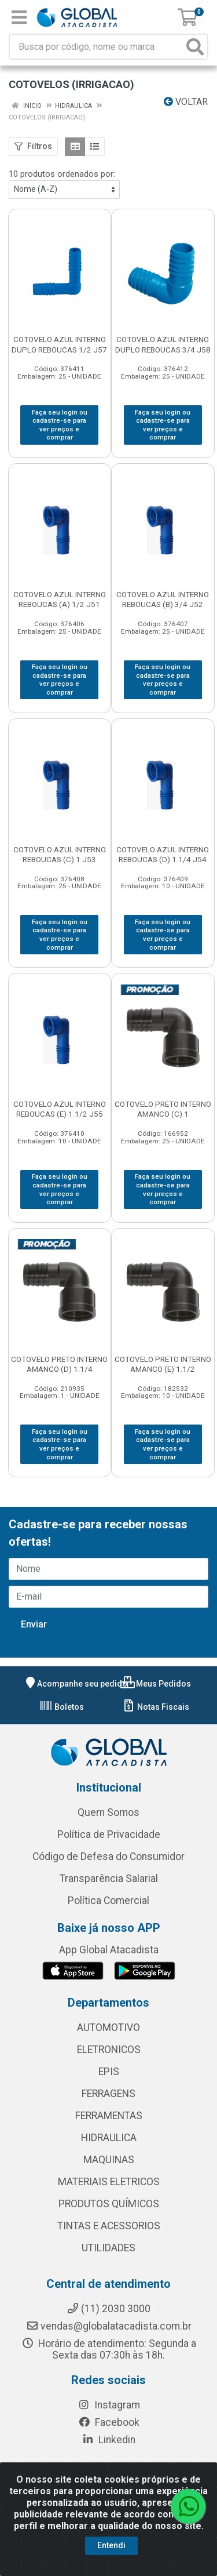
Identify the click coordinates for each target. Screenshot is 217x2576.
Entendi (111, 2545)
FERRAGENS (108, 2093)
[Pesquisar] (195, 47)
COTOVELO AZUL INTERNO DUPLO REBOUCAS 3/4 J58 (163, 344)
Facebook (108, 2422)
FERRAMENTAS (108, 2115)
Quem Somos (108, 1812)
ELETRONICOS (109, 2049)
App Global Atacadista (109, 1950)
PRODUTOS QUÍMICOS (108, 2204)
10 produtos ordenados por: (62, 174)
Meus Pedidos (155, 1683)
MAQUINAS (108, 2160)
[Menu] (19, 17)
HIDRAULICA (109, 2137)
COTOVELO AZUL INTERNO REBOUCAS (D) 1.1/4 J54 (162, 854)
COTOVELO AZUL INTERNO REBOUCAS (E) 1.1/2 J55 (59, 1108)
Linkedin (108, 2440)
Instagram (109, 2405)
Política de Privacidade (108, 1834)
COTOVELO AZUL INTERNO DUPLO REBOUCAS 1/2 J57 (59, 344)
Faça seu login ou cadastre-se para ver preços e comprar (59, 425)
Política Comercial (108, 1900)
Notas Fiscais (155, 1707)
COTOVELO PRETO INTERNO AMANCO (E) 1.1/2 (163, 1364)
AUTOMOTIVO (108, 2027)
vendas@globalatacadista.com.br (109, 2326)
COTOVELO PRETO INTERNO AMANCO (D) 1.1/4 (59, 1364)
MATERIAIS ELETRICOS (109, 2182)
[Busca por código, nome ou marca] (96, 47)
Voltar (186, 101)
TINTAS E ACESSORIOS (108, 2226)
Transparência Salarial (109, 1878)
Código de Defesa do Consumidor (108, 1856)
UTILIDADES (108, 2248)
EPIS (108, 2071)
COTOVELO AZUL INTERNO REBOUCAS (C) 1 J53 (59, 854)
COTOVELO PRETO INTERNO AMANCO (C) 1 (163, 1108)
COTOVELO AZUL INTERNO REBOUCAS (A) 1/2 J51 (59, 599)
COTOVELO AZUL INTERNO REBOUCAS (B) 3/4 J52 (162, 599)
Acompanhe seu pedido (75, 1683)
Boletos (61, 1707)
